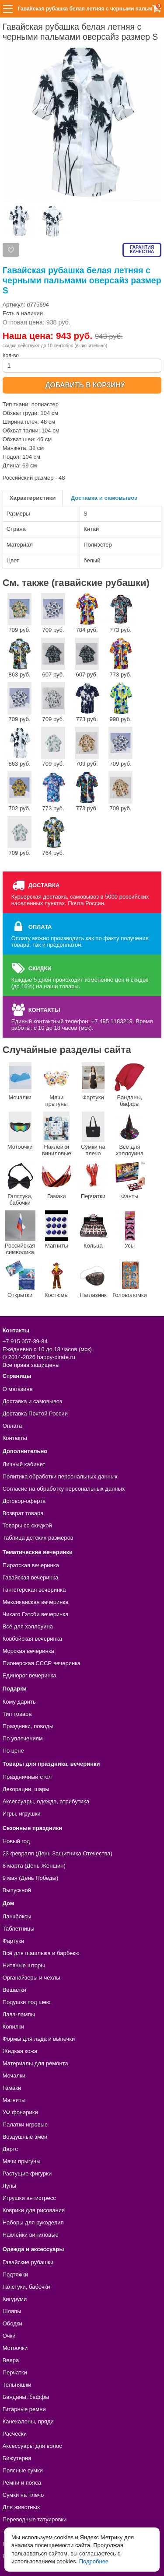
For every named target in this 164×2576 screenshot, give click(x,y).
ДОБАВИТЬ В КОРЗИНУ (85, 385)
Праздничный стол (27, 1777)
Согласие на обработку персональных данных (64, 1488)
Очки (9, 2335)
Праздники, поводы (28, 1726)
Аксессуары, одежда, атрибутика (46, 1801)
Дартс (10, 2149)
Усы (130, 1229)
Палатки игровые (25, 2124)
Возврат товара (23, 1513)
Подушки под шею (27, 2002)
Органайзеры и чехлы (31, 1977)
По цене (13, 1750)
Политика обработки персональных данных (60, 1476)
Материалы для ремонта (35, 2063)
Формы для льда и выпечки (39, 2039)
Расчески (15, 2433)
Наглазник (93, 1279)
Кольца (93, 1229)
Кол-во (82, 362)
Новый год (16, 1841)
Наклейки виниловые (56, 1134)
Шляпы (12, 2311)
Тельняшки (17, 2384)
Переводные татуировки (35, 2519)
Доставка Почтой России (35, 1413)
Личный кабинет (24, 1464)
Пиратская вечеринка (31, 1565)
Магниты (56, 1229)
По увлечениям (23, 1738)
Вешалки (14, 1990)
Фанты (130, 1180)
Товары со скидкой (27, 1525)
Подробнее (93, 2561)
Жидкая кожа (20, 2051)
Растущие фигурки (27, 2173)
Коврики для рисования (34, 2210)
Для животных (21, 2507)
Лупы (10, 2185)
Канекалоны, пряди (28, 2421)
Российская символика (20, 1232)
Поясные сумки (23, 2470)
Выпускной (17, 1890)
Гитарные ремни (24, 2409)
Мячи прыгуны (56, 1084)
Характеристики (33, 498)
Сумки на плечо (93, 1134)
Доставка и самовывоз (104, 498)
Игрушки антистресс (29, 2198)
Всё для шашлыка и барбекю (41, 1953)
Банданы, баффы (130, 1084)
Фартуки (93, 1081)
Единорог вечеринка (29, 1675)
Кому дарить (19, 1701)
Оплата (12, 1425)
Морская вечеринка (28, 1651)
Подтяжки (15, 2274)
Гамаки (56, 1180)
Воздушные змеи (25, 2136)
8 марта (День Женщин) (34, 1865)
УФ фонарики (20, 2112)
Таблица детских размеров (38, 1537)
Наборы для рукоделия (33, 2222)
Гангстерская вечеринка (34, 1589)
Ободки (12, 2323)
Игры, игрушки (22, 1813)
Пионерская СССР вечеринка (42, 1663)
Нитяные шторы (24, 1965)
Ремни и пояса (22, 2482)
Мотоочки (20, 1131)
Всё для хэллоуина (130, 1134)
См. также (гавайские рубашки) (76, 582)
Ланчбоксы (17, 1916)
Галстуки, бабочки (20, 1183)
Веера (11, 2360)
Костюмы (56, 1279)
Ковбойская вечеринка (32, 1638)
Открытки (20, 1279)
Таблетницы (19, 1928)
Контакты (15, 1438)
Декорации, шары (26, 1789)
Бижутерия (17, 2458)
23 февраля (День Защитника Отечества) (57, 1853)
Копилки (13, 2026)
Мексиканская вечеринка (36, 1602)
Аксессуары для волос (32, 2446)
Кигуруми (15, 2299)
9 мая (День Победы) (31, 1878)
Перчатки (93, 1180)
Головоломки (129, 1279)
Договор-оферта (24, 1501)
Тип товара (17, 1714)
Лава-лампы (19, 2014)
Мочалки (20, 1081)
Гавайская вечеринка (31, 1577)
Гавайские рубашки (28, 2262)
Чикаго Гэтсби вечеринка (36, 1614)
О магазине (18, 1389)
